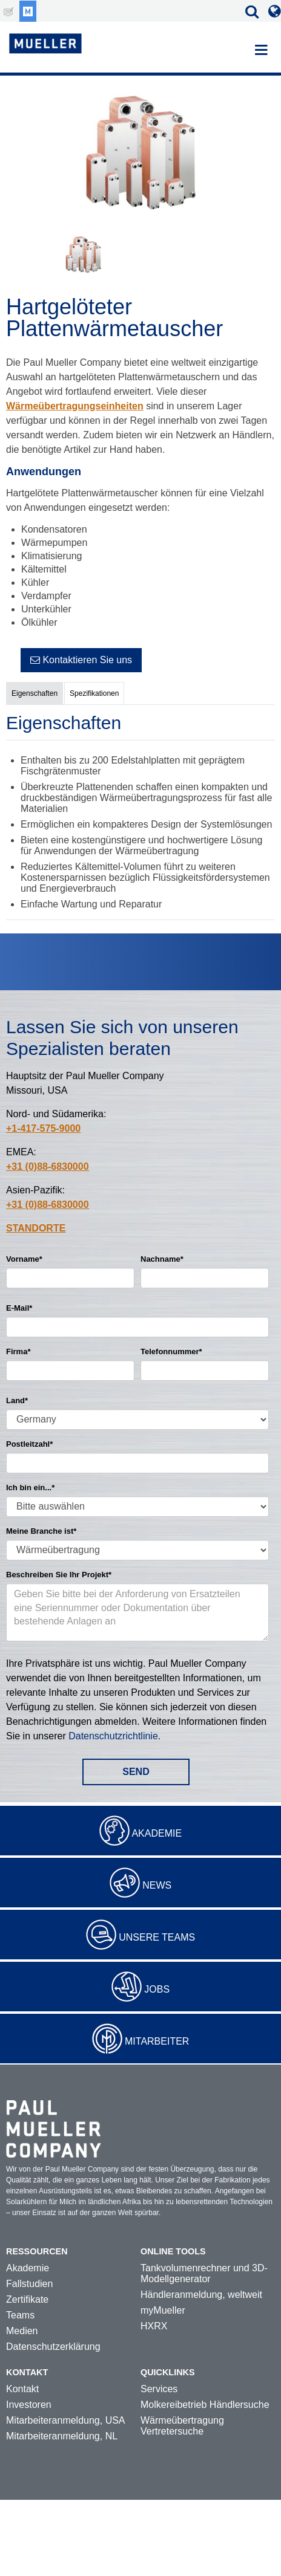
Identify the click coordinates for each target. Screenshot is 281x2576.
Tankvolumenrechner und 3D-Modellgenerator (204, 2273)
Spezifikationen (94, 693)
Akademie (156, 1833)
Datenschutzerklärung (53, 2346)
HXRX (153, 2326)
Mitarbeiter (157, 2041)
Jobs (157, 1989)
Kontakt (22, 2389)
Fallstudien (29, 2284)
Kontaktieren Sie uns (81, 660)
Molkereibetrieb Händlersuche (204, 2404)
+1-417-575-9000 (43, 1128)
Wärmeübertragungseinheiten (75, 406)
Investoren (28, 2404)
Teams (20, 2315)
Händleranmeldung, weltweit (201, 2294)
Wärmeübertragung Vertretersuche (182, 2425)
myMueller (162, 2310)
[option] (140, 154)
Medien (22, 2331)
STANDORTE (35, 1228)
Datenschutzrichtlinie (113, 1736)
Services (158, 2389)
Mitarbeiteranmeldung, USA (65, 2420)
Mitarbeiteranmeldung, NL (61, 2436)
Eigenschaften (35, 693)
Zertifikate (27, 2299)
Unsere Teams (157, 1937)
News (156, 1885)
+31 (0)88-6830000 (47, 1166)
